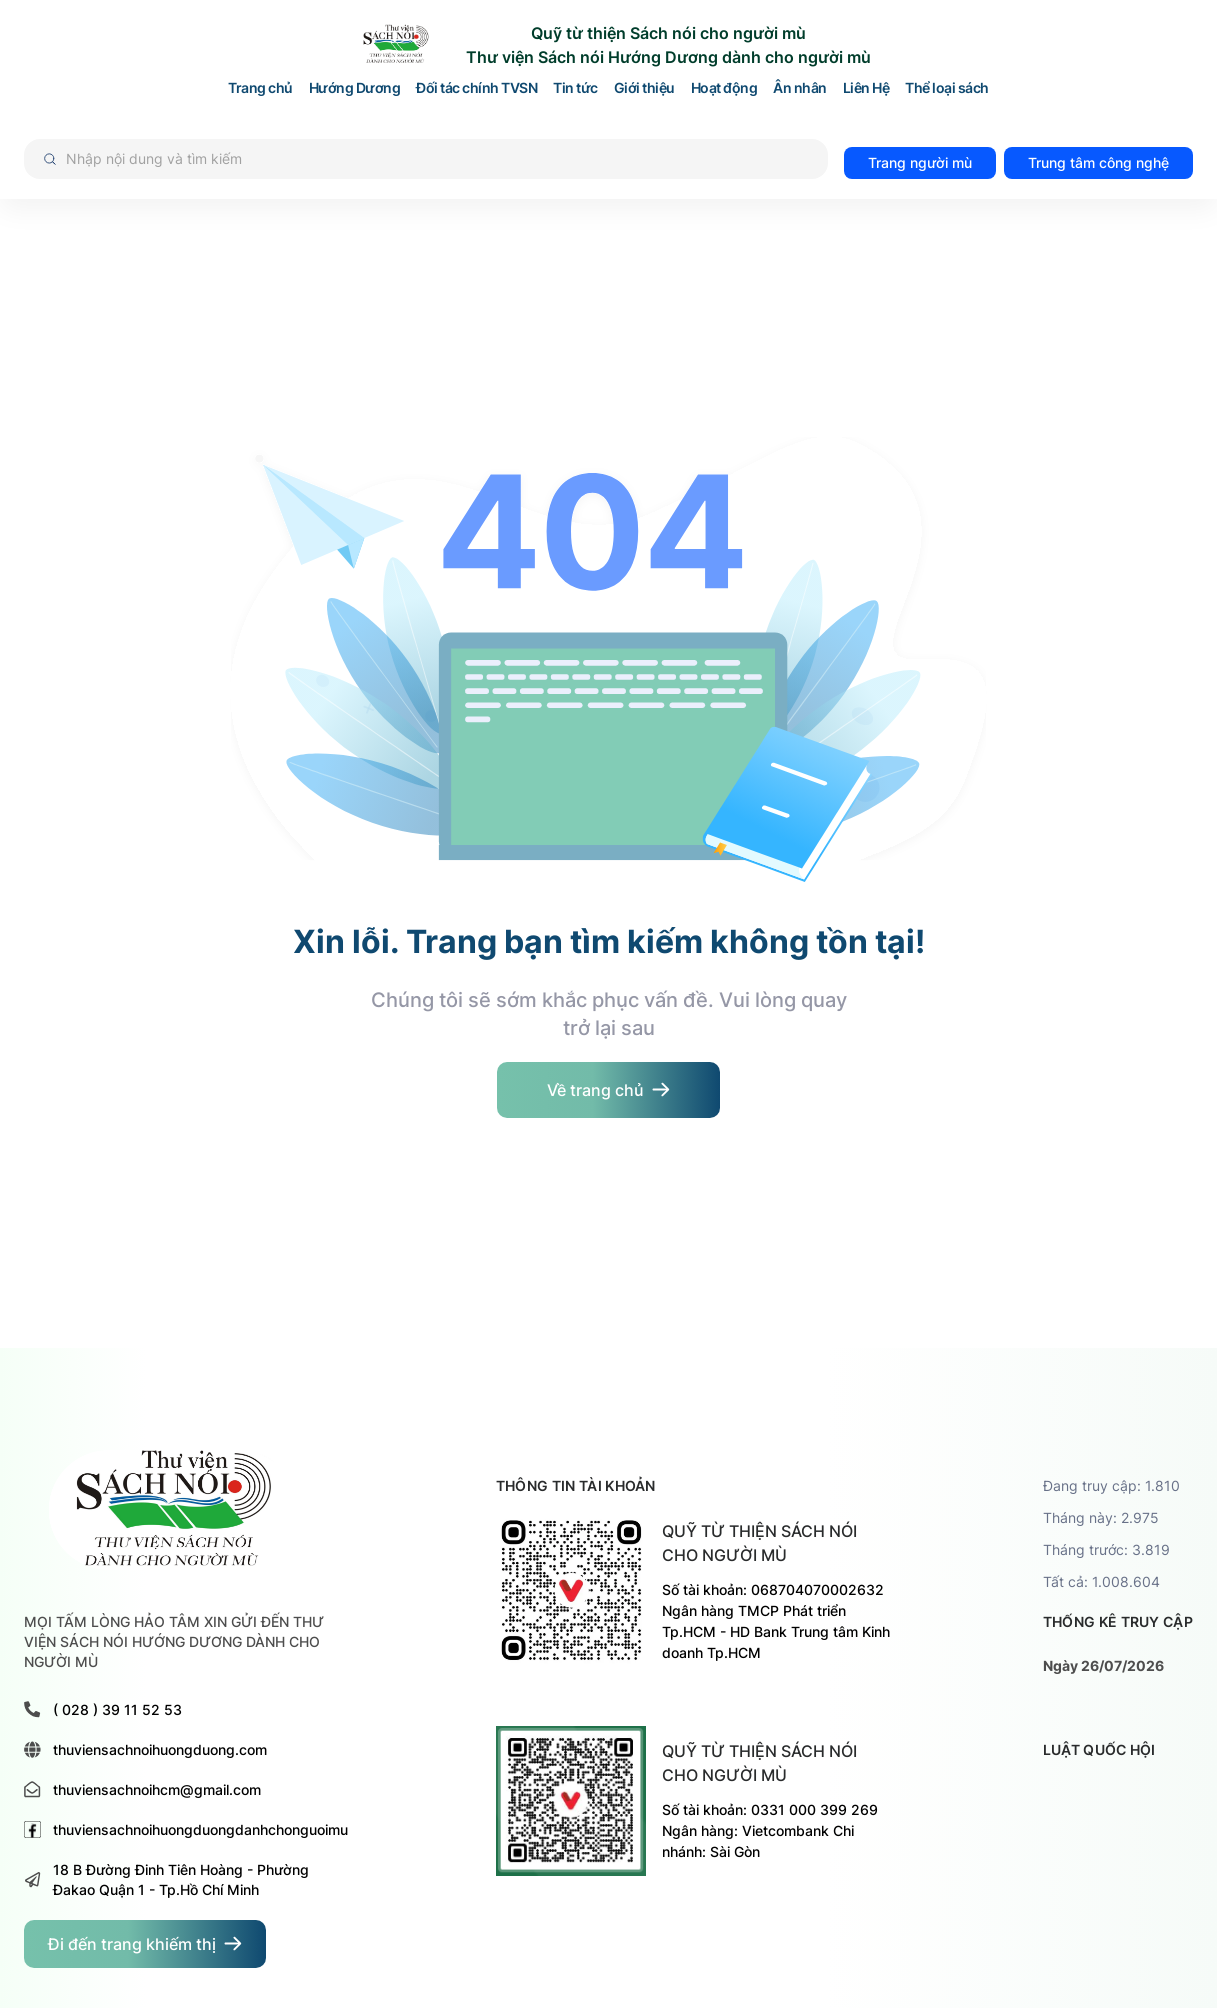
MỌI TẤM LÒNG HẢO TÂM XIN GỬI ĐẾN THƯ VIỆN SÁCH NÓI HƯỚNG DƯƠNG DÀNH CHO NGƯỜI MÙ (174, 1641)
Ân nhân (800, 88)
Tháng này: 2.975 (1101, 1517)
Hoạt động (724, 88)
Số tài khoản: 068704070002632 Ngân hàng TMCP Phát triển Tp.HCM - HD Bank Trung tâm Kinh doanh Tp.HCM (776, 1621)
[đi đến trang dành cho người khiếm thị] (145, 1944)
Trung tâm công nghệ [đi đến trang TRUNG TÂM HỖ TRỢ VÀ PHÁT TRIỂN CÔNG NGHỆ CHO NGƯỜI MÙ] (1098, 162)
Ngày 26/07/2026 (1103, 1665)
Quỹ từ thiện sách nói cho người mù (759, 1543)
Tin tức (575, 88)
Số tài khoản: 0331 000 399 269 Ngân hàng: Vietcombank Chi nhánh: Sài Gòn (770, 1830)
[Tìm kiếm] (426, 159)
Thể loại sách (947, 88)
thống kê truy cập (1118, 1621)
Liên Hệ (866, 88)
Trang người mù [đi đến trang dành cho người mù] (920, 162)
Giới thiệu (644, 88)
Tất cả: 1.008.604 (1101, 1581)
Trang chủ (260, 88)
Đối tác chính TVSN (476, 88)
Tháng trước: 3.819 (1106, 1549)
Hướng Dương (355, 88)
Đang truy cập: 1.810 (1111, 1485)
